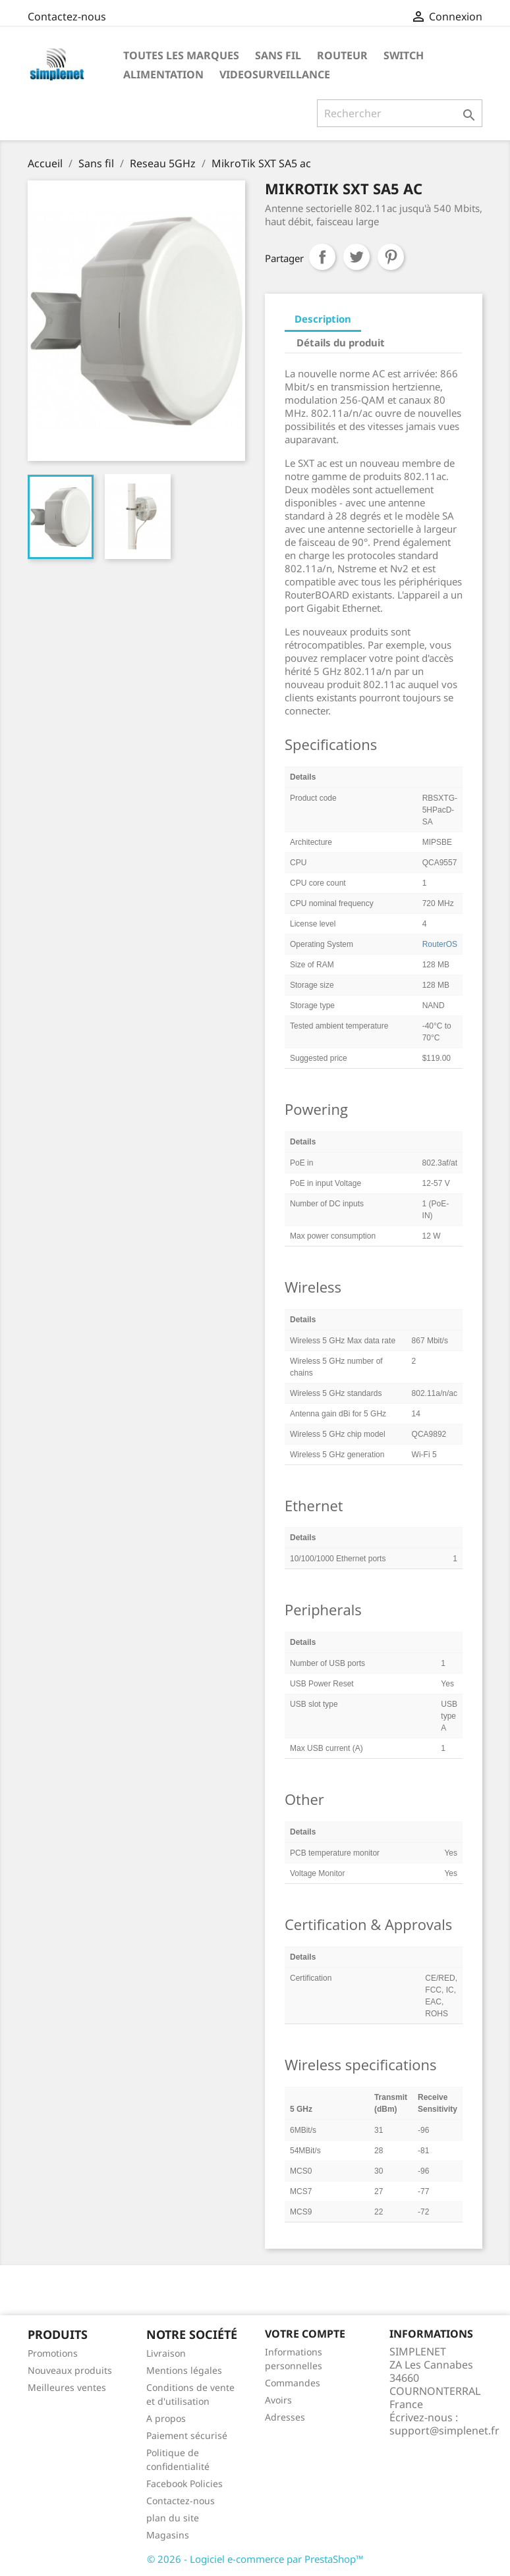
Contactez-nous (67, 16)
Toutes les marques (181, 55)
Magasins (167, 2535)
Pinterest (391, 257)
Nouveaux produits (70, 2370)
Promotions (53, 2353)
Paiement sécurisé (186, 2435)
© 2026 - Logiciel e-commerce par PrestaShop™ (255, 2558)
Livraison (166, 2353)
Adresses (285, 2417)
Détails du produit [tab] (341, 342)
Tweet (356, 257)
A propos (166, 2418)
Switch (403, 55)
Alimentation (163, 74)
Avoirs (278, 2400)
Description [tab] (323, 318)
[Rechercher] (399, 113)
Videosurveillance (274, 74)
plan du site (172, 2517)
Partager (322, 257)
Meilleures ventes (67, 2387)
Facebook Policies (184, 2483)
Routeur (342, 55)
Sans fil (278, 55)
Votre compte (305, 2333)
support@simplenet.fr (444, 2430)
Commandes (292, 2382)
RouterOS (439, 944)
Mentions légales (184, 2370)
